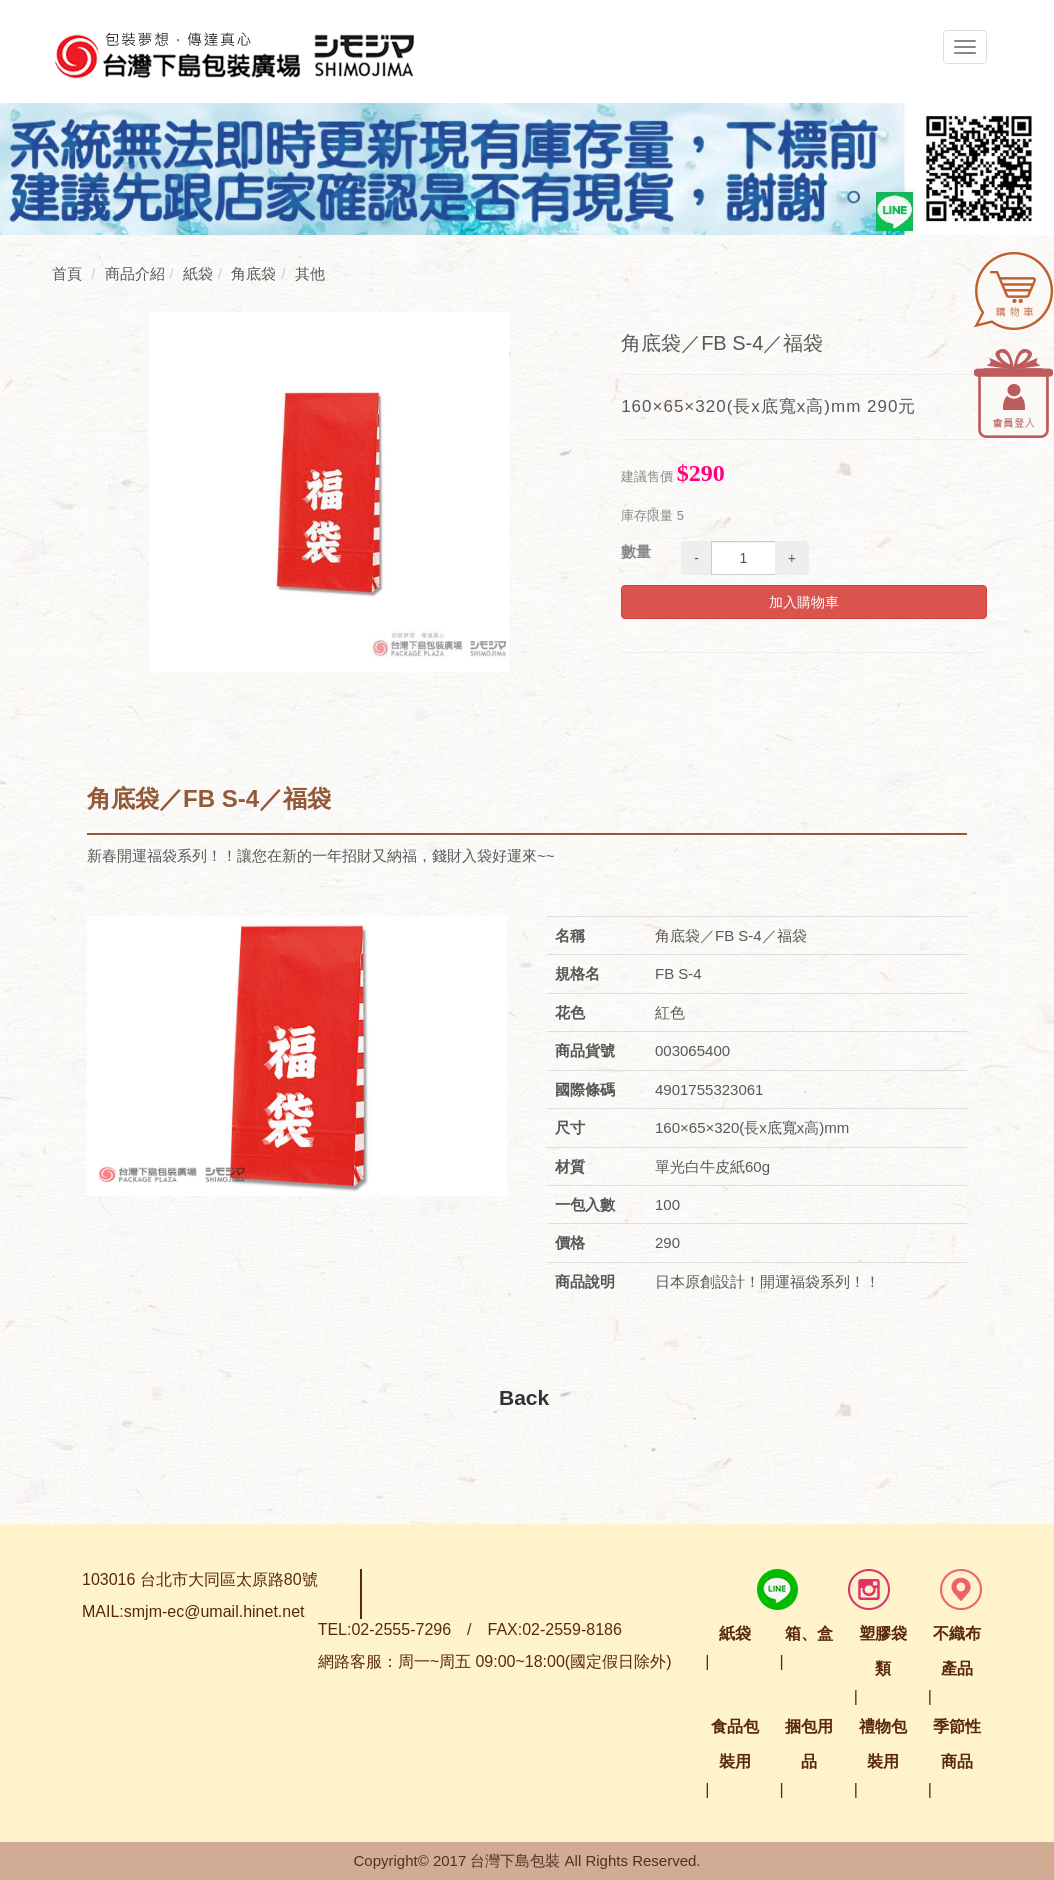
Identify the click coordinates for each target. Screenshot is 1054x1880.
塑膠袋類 (883, 1651)
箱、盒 (809, 1633)
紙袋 (735, 1633)
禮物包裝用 (883, 1744)
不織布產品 (957, 1651)
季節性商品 (957, 1744)
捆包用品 (809, 1744)
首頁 (67, 273)
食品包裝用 (735, 1744)
